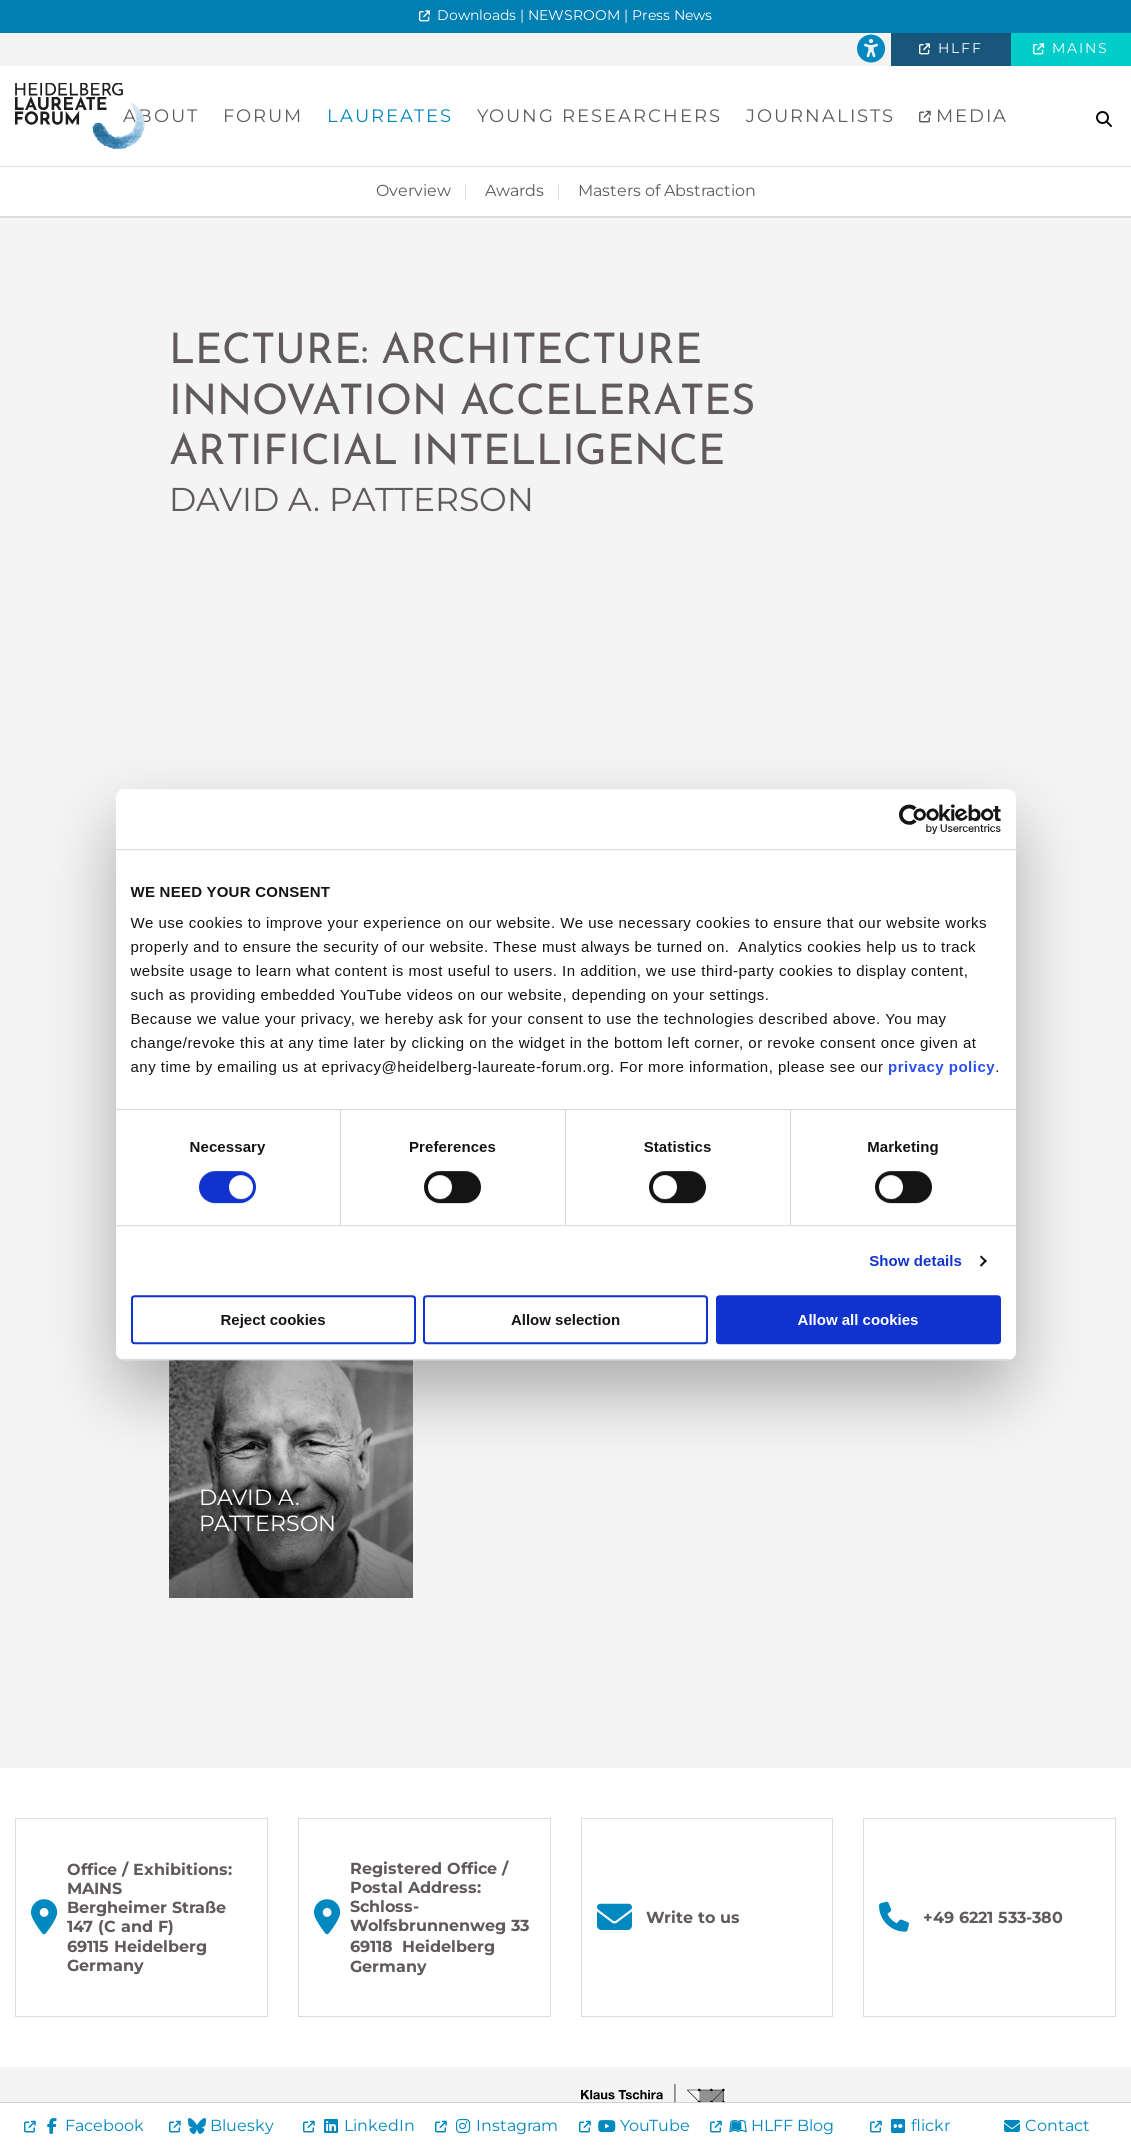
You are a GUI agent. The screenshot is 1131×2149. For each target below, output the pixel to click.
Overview (413, 190)
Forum (263, 116)
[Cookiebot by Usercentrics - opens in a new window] (913, 819)
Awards (514, 190)
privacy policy (941, 1066)
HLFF (957, 48)
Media (968, 116)
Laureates (390, 116)
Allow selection (565, 1319)
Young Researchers (599, 116)
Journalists (820, 116)
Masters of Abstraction (667, 190)
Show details (915, 1260)
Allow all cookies (858, 1319)
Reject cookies (272, 1319)
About (161, 116)
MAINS (1077, 48)
